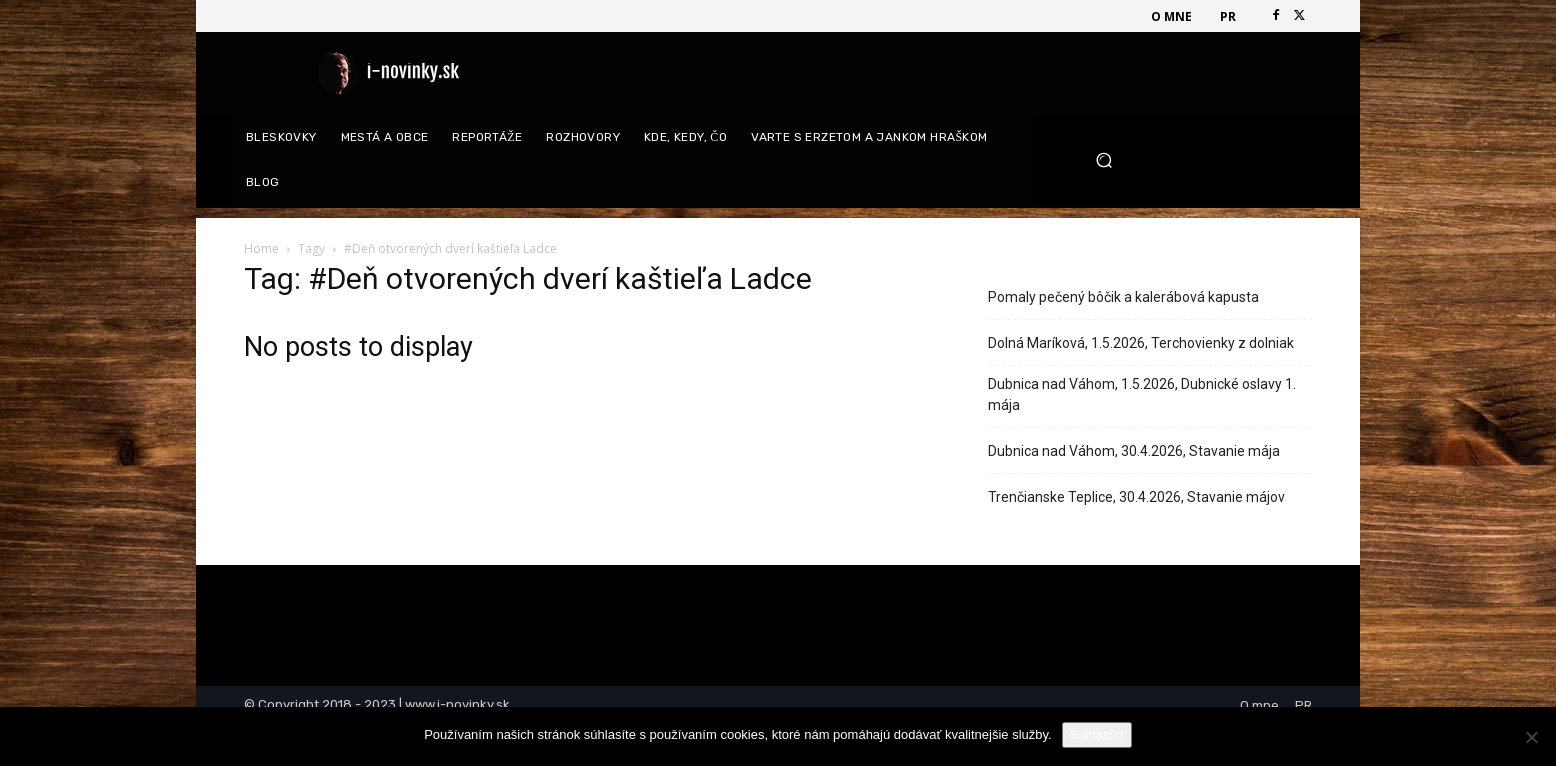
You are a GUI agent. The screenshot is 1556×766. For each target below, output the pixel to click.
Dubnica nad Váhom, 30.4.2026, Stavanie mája (1134, 451)
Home (261, 248)
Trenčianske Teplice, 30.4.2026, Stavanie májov (1136, 497)
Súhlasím (1097, 734)
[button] (1196, 160)
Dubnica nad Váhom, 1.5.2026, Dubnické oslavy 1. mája (1142, 394)
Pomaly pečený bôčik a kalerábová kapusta (1123, 297)
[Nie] (1531, 737)
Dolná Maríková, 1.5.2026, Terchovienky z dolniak (1141, 343)
